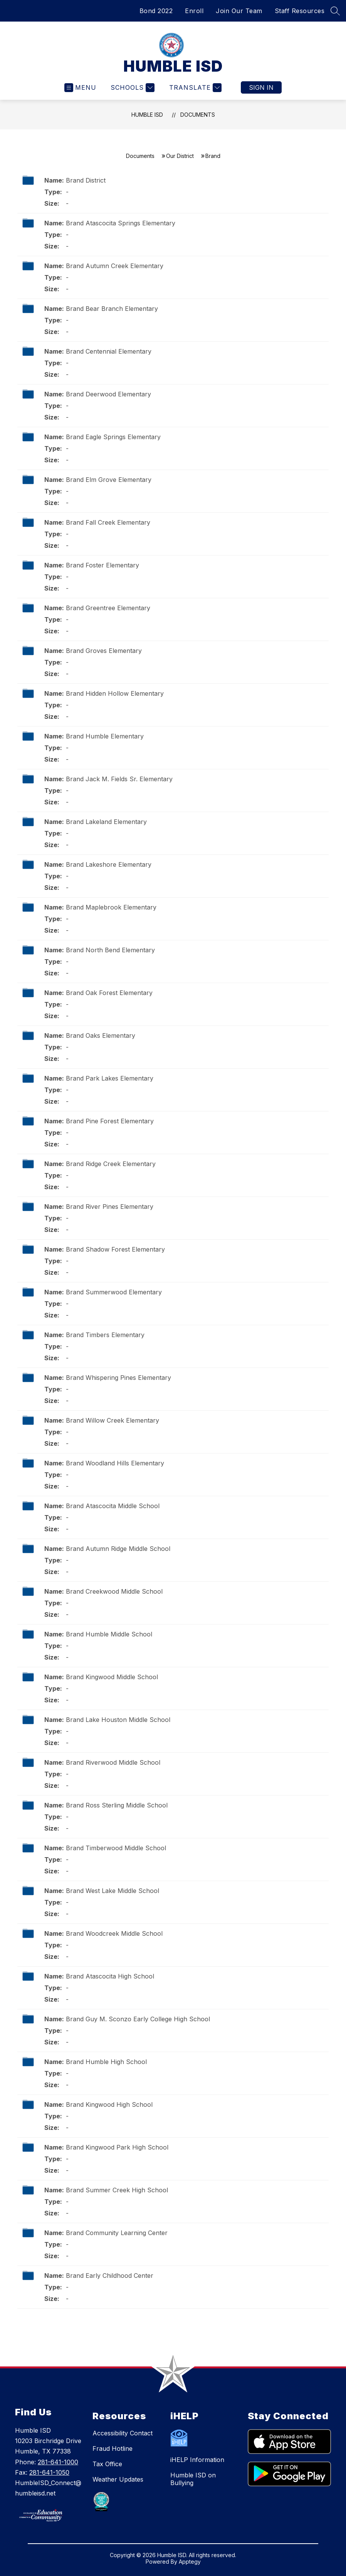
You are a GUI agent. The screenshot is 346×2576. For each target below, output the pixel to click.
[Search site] (335, 10)
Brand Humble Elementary (105, 736)
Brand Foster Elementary (102, 565)
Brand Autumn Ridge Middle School (118, 1548)
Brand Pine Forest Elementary (110, 1121)
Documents (197, 114)
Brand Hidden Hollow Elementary (115, 693)
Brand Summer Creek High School (117, 2190)
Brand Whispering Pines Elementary (118, 1377)
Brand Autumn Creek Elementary (114, 266)
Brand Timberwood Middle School (116, 1848)
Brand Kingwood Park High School (117, 2147)
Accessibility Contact (122, 2433)
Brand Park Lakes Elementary (109, 1078)
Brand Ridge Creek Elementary (111, 1164)
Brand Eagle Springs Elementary (113, 437)
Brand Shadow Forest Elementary (115, 1249)
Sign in (261, 87)
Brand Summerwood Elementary (114, 1292)
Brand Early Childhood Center (109, 2275)
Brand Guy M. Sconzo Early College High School (138, 2019)
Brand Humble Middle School (109, 1634)
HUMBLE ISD (147, 114)
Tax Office (107, 2464)
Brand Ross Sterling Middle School (117, 1805)
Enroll (194, 11)
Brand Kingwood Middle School (112, 1677)
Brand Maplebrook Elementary (111, 907)
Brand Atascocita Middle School (113, 1506)
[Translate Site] (194, 87)
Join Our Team (239, 11)
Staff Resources (300, 11)
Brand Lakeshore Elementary (108, 864)
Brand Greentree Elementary (108, 608)
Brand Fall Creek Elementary (108, 522)
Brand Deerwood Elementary (108, 394)
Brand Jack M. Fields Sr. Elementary (119, 779)
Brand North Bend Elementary (110, 950)
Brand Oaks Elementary (100, 1035)
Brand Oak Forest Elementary (109, 993)
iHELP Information (197, 2460)
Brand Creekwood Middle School (114, 1591)
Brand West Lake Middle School (112, 1891)
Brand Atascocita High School (110, 1976)
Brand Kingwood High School (109, 2104)
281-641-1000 (58, 2462)
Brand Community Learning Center (117, 2233)
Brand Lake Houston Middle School (118, 1719)
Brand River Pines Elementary (109, 1206)
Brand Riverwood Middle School (113, 1762)
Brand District (86, 180)
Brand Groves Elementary (104, 650)
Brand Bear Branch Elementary (112, 308)
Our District (180, 156)
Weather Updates (117, 2479)
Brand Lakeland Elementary (106, 822)
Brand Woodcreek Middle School (114, 1933)
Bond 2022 (156, 11)
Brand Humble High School (106, 2062)
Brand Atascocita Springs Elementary (120, 223)
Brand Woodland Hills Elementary (115, 1463)
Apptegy (190, 2561)
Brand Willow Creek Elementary (112, 1420)
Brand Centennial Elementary (108, 351)
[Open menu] (80, 87)
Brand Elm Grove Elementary (108, 479)
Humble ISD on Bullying (193, 2479)
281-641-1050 (49, 2472)
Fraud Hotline (112, 2448)
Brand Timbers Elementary (105, 1335)
